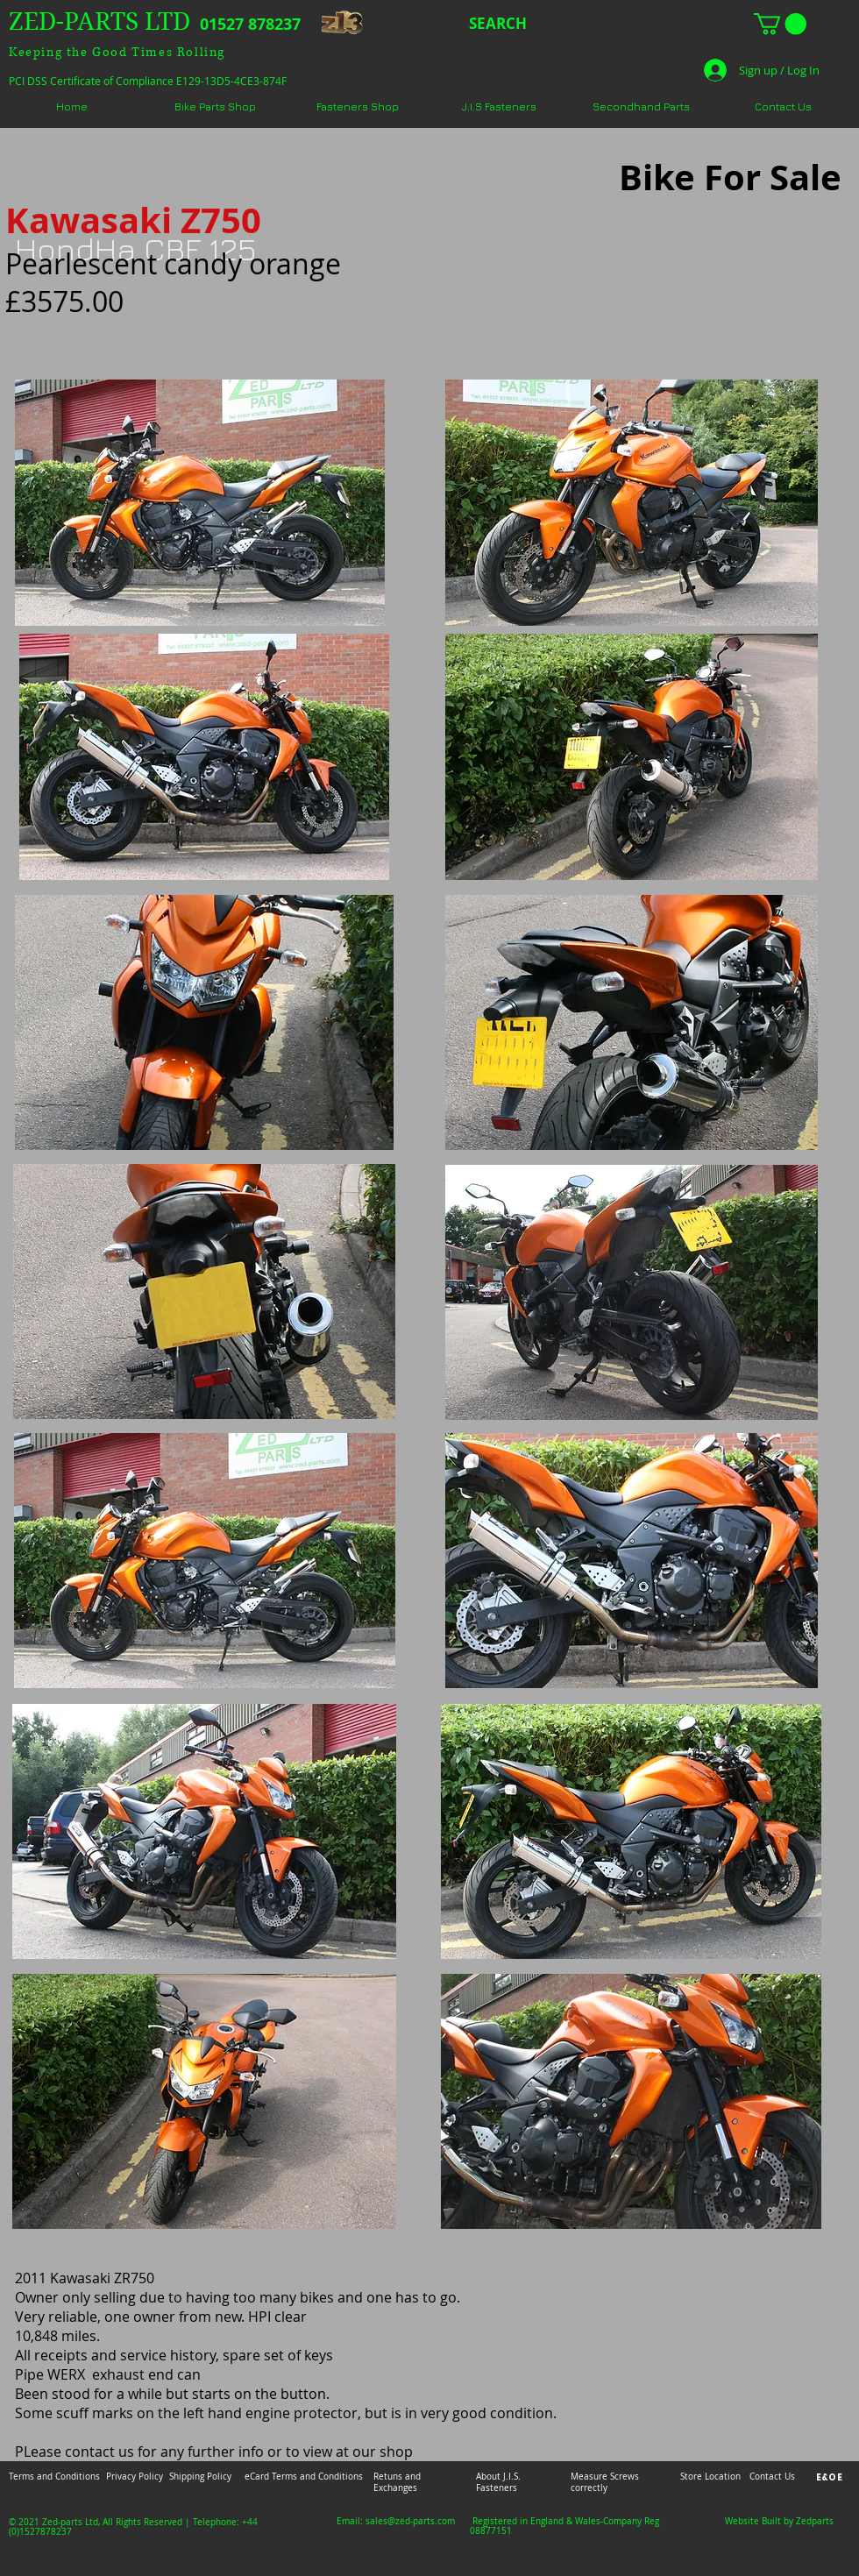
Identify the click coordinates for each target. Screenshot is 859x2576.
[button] (780, 23)
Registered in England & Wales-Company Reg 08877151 (564, 2526)
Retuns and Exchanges (397, 2482)
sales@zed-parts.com (410, 2521)
